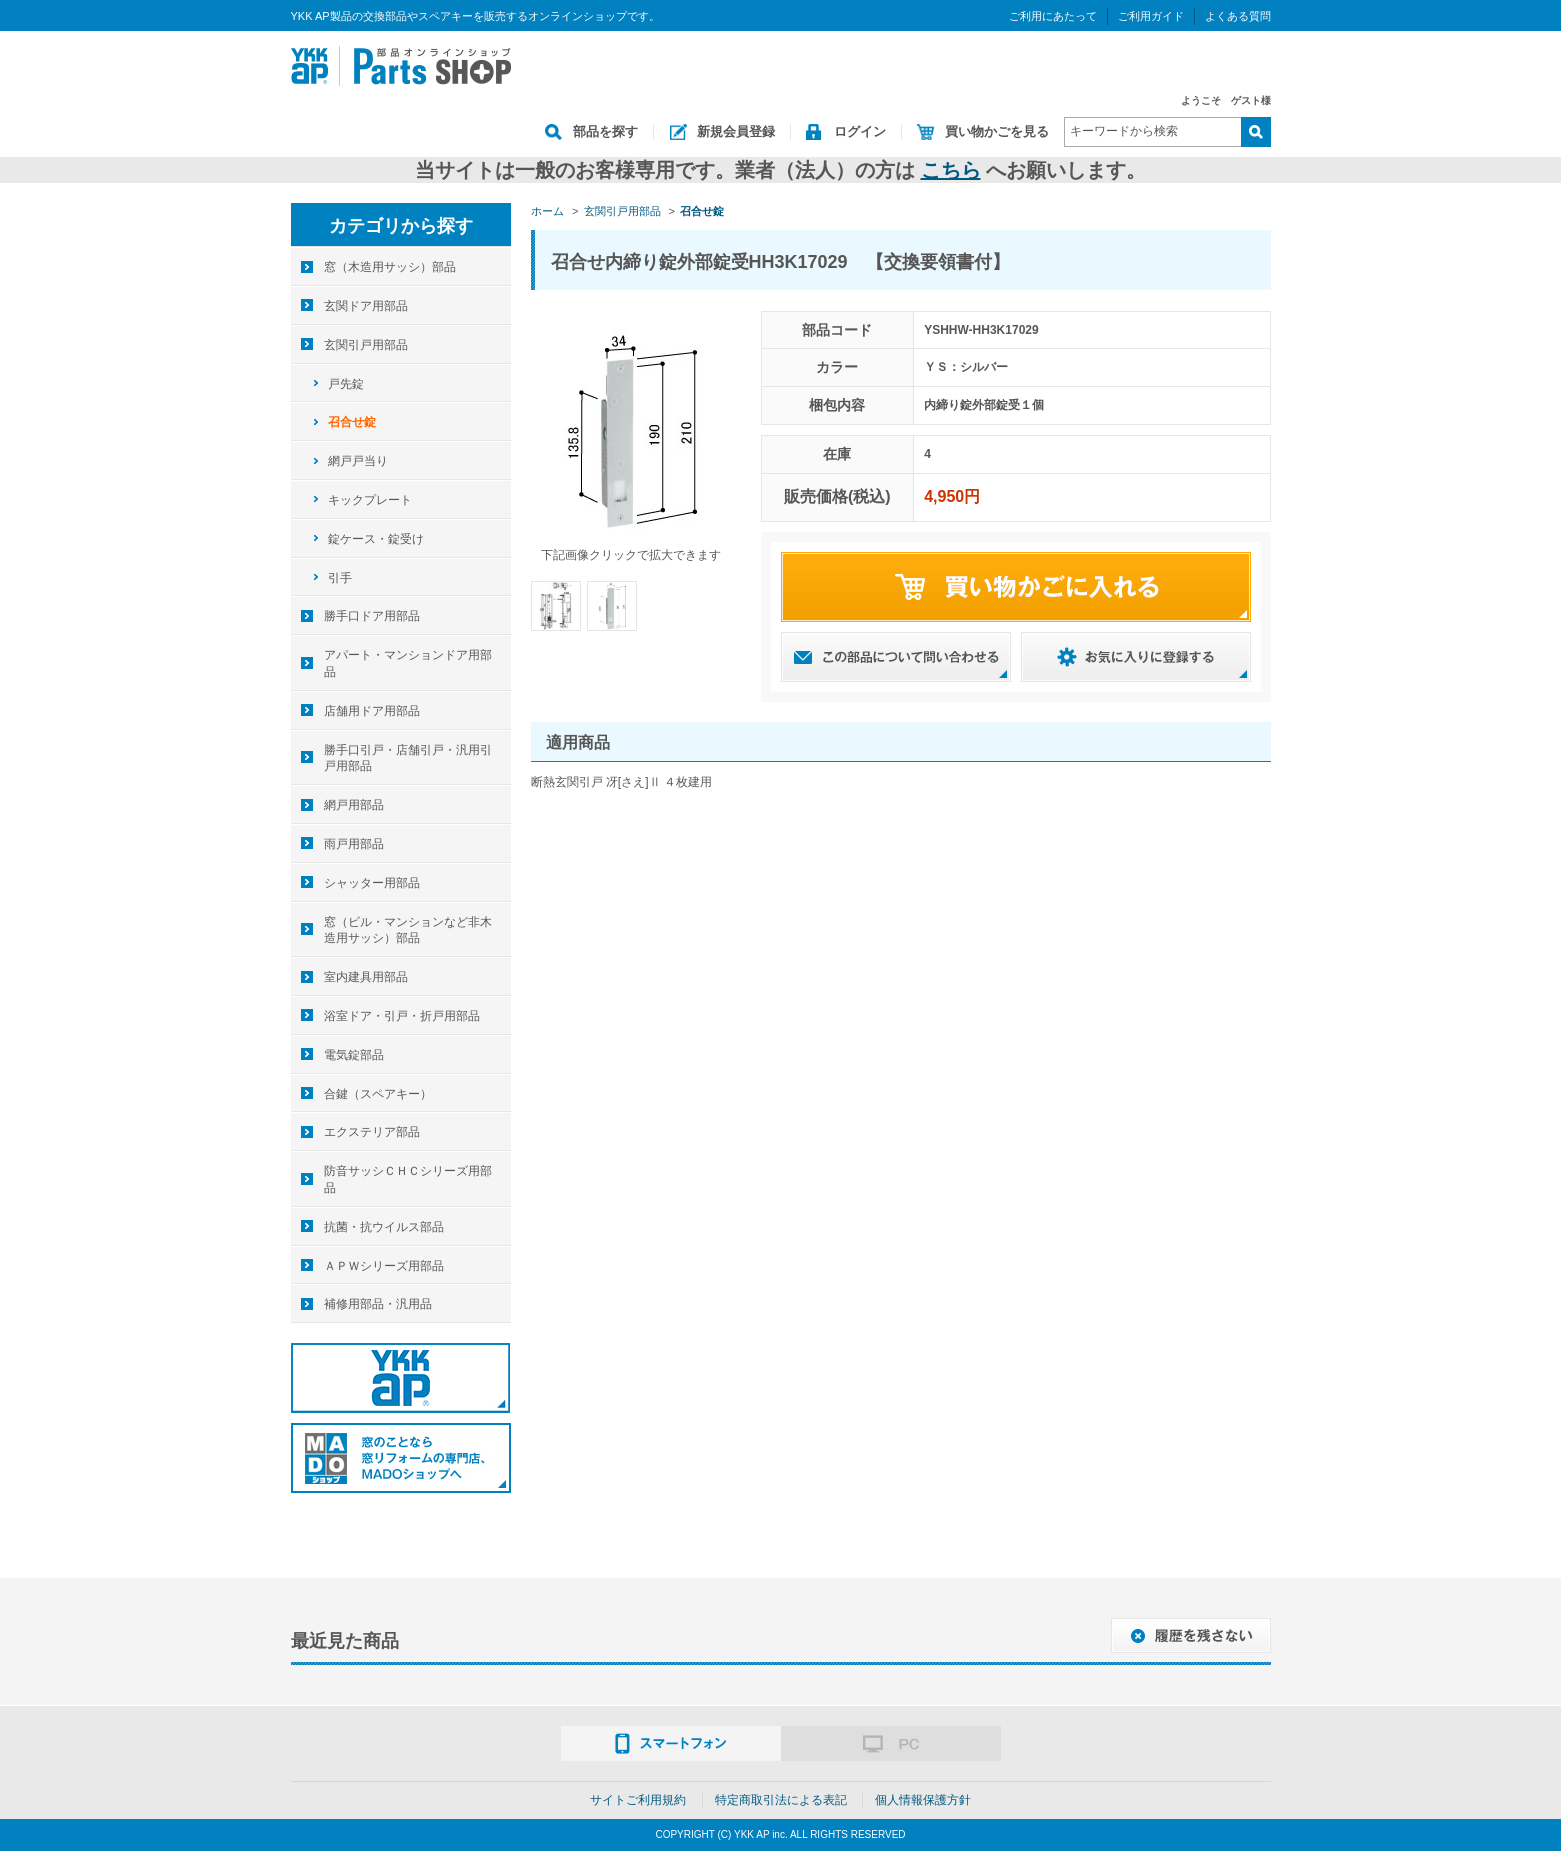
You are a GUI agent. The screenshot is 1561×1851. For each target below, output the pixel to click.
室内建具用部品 (366, 977)
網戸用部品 (354, 805)
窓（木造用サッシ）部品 (390, 267)
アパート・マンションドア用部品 (408, 663)
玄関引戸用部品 (366, 345)
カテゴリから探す (401, 226)
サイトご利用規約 (638, 1800)
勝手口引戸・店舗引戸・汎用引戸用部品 (408, 758)
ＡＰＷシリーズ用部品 (384, 1266)
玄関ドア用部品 (366, 306)
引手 (340, 578)
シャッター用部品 (372, 883)
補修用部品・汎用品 (378, 1304)
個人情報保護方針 (923, 1800)
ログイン (860, 131)
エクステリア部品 (372, 1132)
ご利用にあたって (1053, 16)
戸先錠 (346, 384)
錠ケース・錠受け (376, 539)
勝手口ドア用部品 (372, 616)
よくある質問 (1238, 16)
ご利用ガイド (1151, 16)
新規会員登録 (736, 131)
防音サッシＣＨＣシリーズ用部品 (408, 1179)
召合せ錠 (352, 422)
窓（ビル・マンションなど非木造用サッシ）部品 (408, 930)
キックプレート (370, 500)
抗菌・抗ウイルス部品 (384, 1227)
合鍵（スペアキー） (378, 1094)
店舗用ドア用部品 (372, 711)
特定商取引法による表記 (781, 1800)
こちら (951, 170)
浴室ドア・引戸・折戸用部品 (402, 1016)
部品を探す (605, 131)
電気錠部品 (354, 1055)
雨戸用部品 (354, 844)
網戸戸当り (358, 461)
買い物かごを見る (997, 131)
